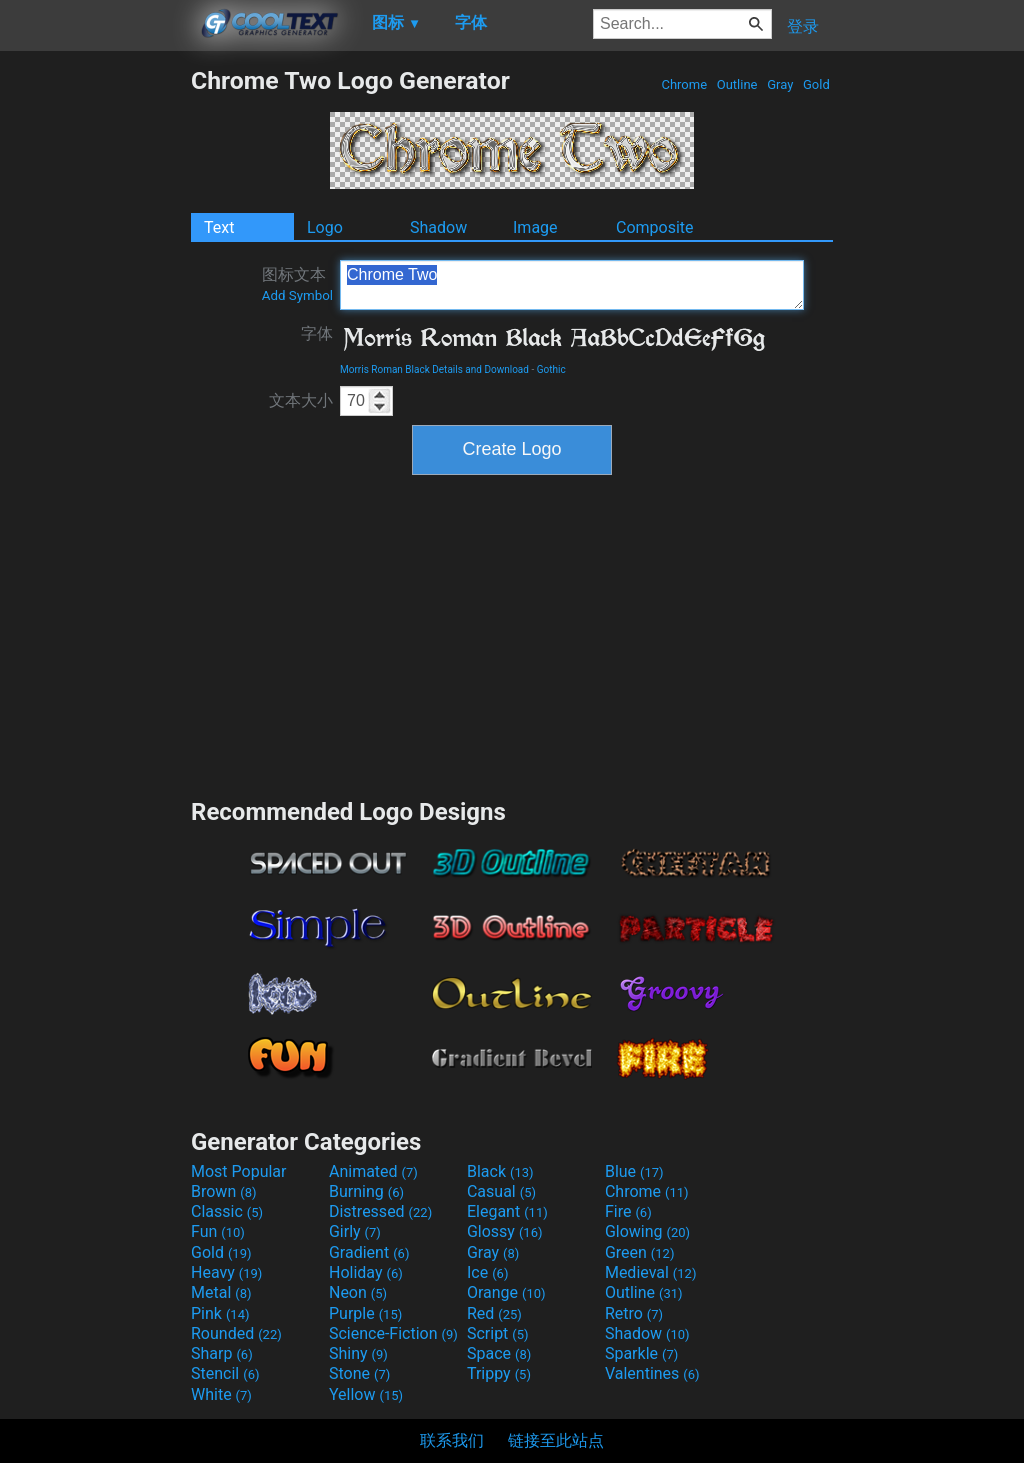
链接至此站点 (556, 1440)
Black (500, 1171)
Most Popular (239, 1171)
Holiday (366, 1272)
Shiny (358, 1353)
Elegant (507, 1211)
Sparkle (641, 1353)
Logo (325, 227)
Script (498, 1333)
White (221, 1394)
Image (535, 227)
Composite (655, 227)
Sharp (222, 1353)
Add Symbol (297, 295)
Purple (365, 1313)
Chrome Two (572, 285)
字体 (317, 333)
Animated (373, 1171)
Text (219, 227)
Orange (506, 1292)
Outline (737, 84)
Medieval (651, 1272)
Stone (359, 1373)
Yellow (366, 1394)
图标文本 (297, 284)
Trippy (499, 1373)
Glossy (505, 1231)
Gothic (551, 369)
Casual (501, 1191)
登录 (803, 26)
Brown (223, 1191)
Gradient (369, 1252)
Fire (628, 1211)
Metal (221, 1292)
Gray (780, 84)
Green (640, 1252)
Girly (355, 1231)
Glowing (647, 1231)
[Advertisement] (95, 366)
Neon (358, 1292)
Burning (366, 1191)
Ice (487, 1272)
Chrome (684, 84)
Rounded (236, 1333)
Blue (634, 1171)
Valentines (652, 1373)
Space (499, 1353)
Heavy (226, 1272)
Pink (220, 1313)
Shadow (438, 227)
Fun (218, 1231)
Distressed (380, 1211)
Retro (634, 1313)
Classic (227, 1211)
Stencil (225, 1373)
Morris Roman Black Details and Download (434, 369)
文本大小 (301, 400)
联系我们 (452, 1440)
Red (494, 1313)
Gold (816, 84)
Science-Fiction (393, 1333)
